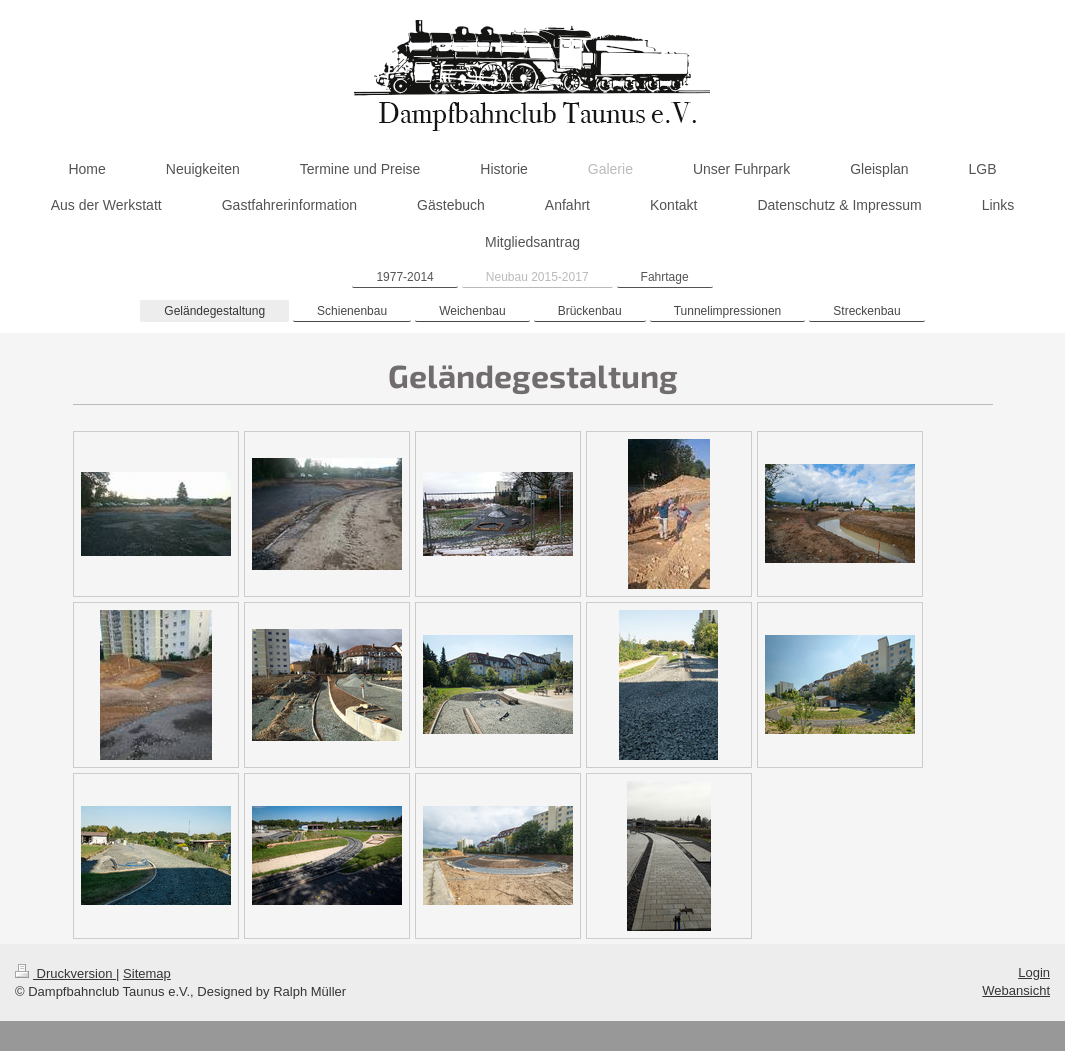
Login (1034, 972)
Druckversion (65, 973)
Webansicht (1016, 990)
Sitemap (147, 973)
